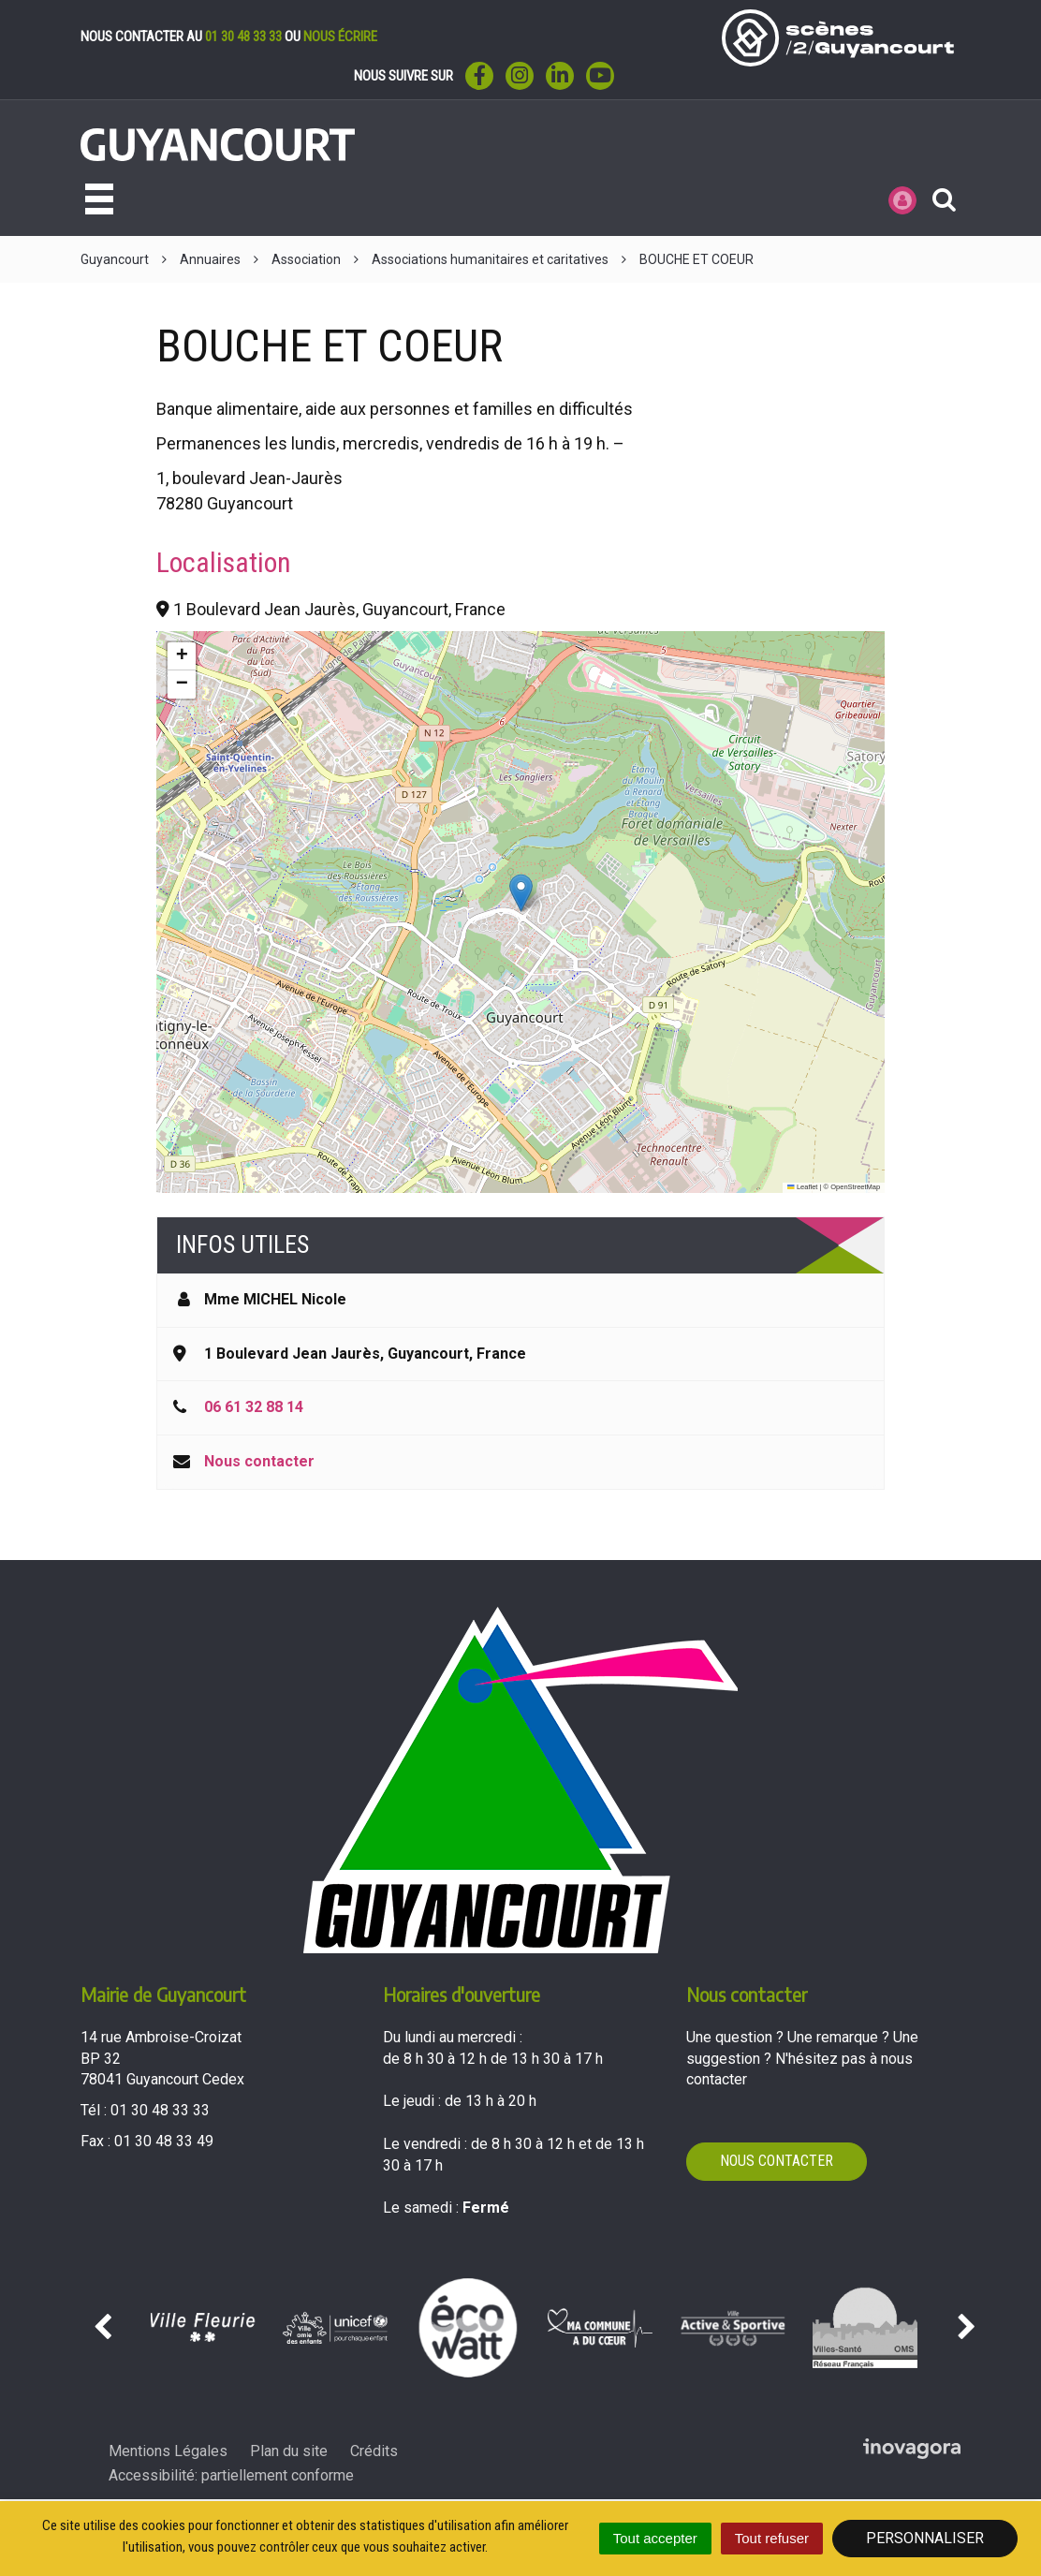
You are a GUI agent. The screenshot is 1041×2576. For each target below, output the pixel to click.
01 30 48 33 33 (243, 36)
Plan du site (289, 2451)
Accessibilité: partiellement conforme (231, 2475)
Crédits (374, 2451)
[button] (521, 893)
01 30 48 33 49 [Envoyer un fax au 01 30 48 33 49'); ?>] (163, 2141)
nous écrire (340, 36)
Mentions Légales (168, 2451)
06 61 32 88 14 (253, 1407)
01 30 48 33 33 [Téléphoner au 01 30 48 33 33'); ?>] (160, 2110)
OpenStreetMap (855, 1187)
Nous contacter (259, 1461)
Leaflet (802, 1187)
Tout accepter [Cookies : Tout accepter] (655, 2538)
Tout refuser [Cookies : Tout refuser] (772, 2538)
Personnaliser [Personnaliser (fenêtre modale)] (925, 2538)
